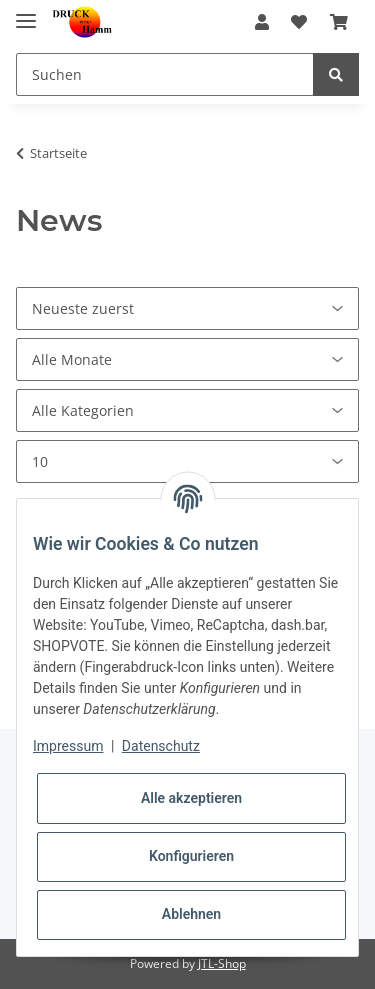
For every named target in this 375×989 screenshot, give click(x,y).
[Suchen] (165, 74)
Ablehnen (191, 914)
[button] (262, 22)
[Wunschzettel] (299, 22)
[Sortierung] (187, 308)
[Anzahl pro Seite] (187, 461)
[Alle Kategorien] (187, 410)
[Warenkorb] (339, 22)
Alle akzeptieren (191, 798)
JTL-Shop (222, 963)
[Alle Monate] (187, 359)
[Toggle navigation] (26, 12)
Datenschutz (161, 746)
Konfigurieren (191, 856)
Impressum (68, 746)
